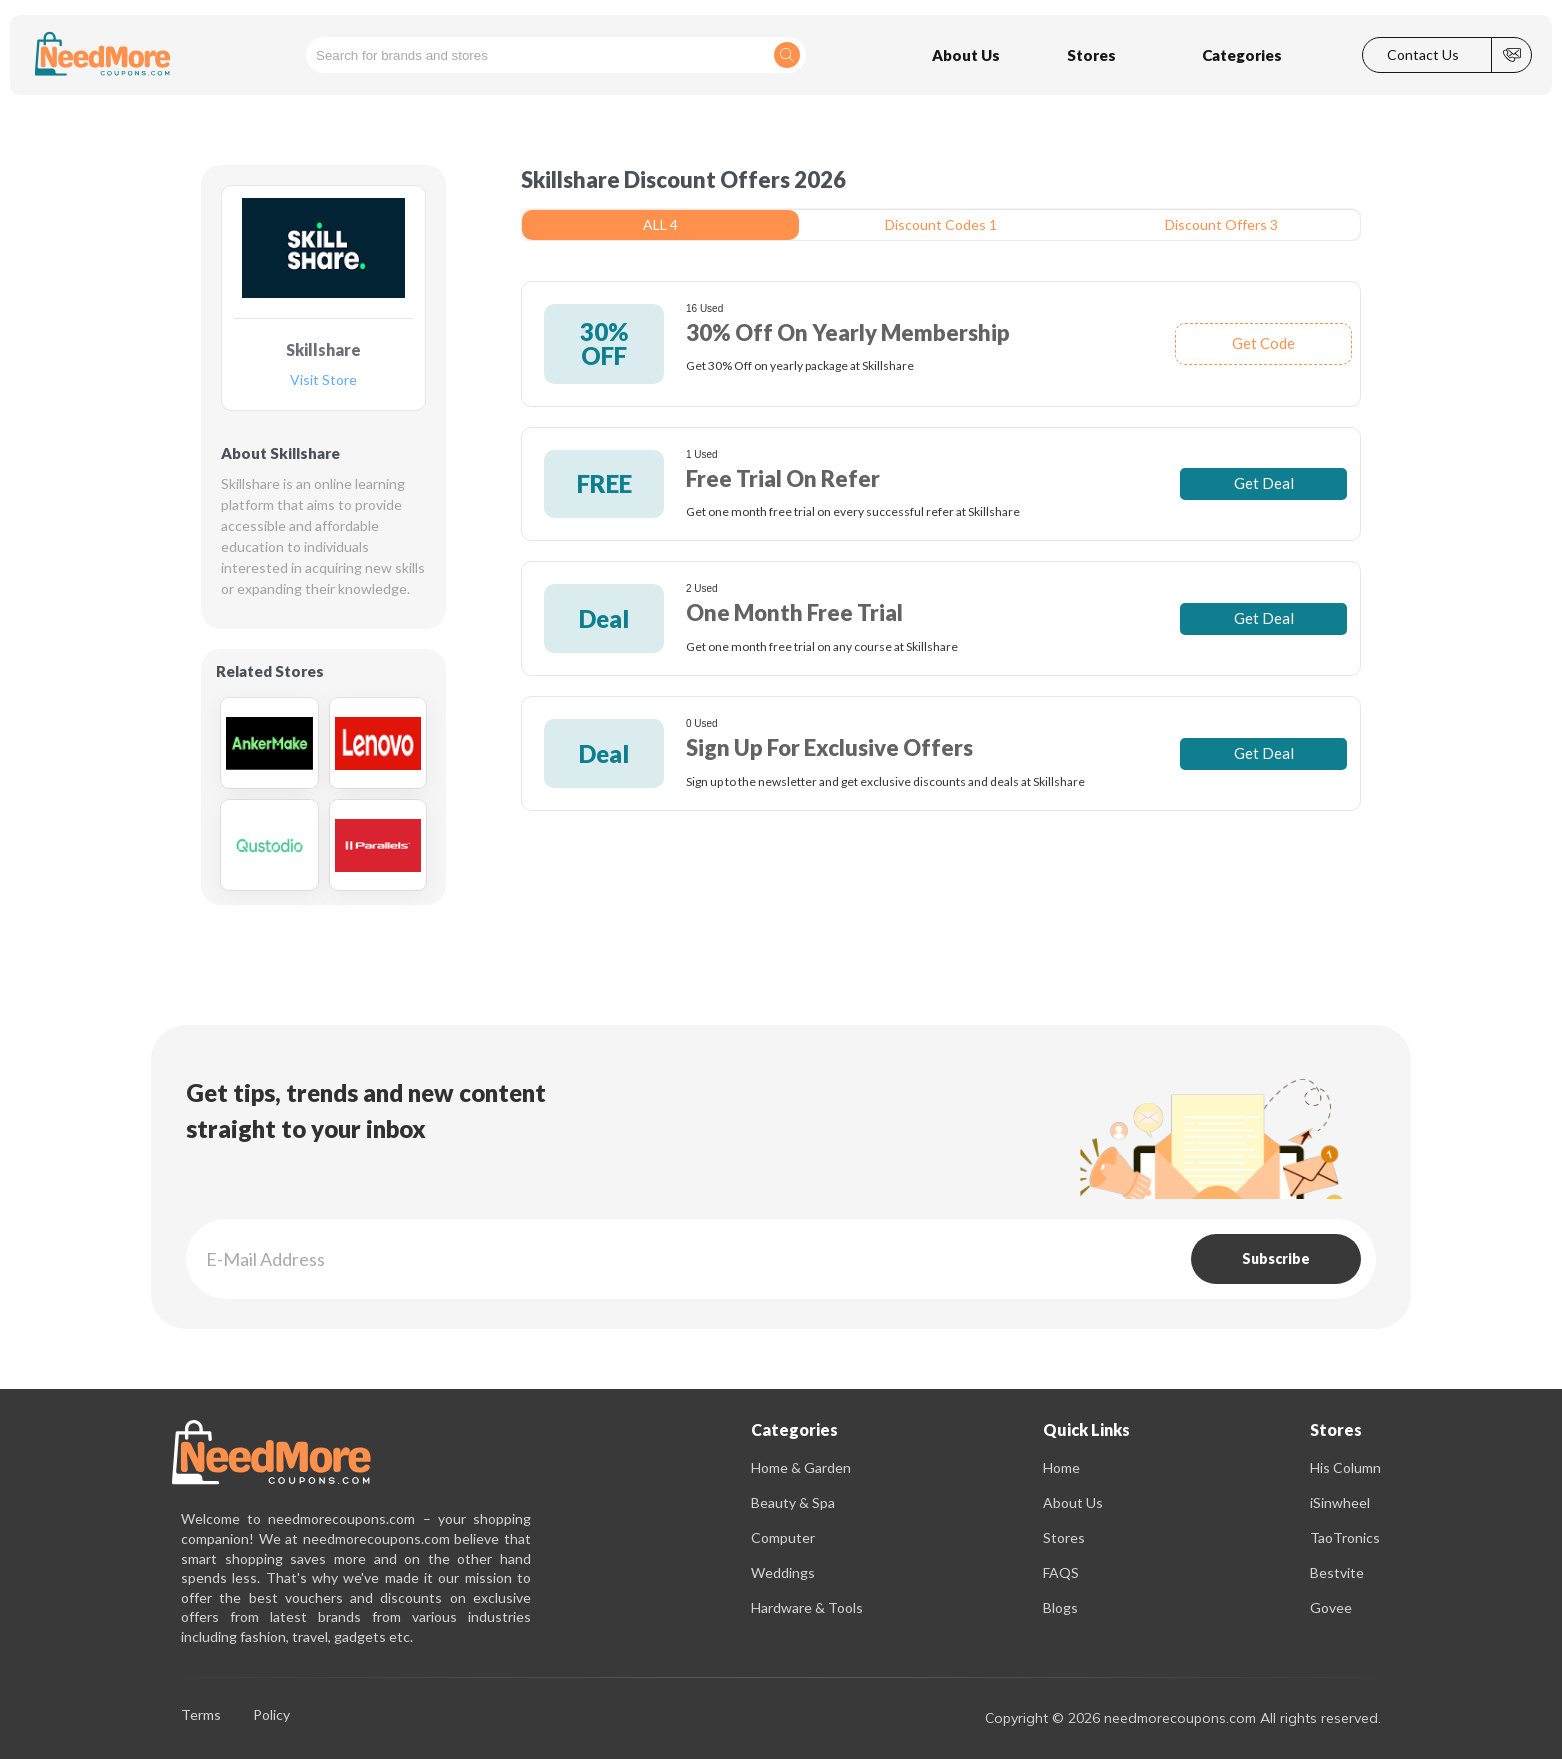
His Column (1345, 1467)
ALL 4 (660, 224)
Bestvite (1337, 1572)
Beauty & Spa (793, 1502)
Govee (1331, 1607)
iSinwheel (1340, 1502)
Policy (271, 1715)
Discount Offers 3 (1221, 224)
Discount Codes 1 (941, 224)
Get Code (1263, 343)
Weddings (783, 1572)
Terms (201, 1715)
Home (1061, 1467)
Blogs (1060, 1607)
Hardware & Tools (807, 1607)
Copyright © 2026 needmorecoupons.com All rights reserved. (1183, 1718)
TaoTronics (1345, 1537)
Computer (783, 1537)
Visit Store (323, 380)
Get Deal (1264, 483)
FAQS (1061, 1572)
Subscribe (1276, 1258)
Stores (1064, 1537)
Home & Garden (801, 1467)
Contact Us (1423, 55)
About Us (1073, 1502)
